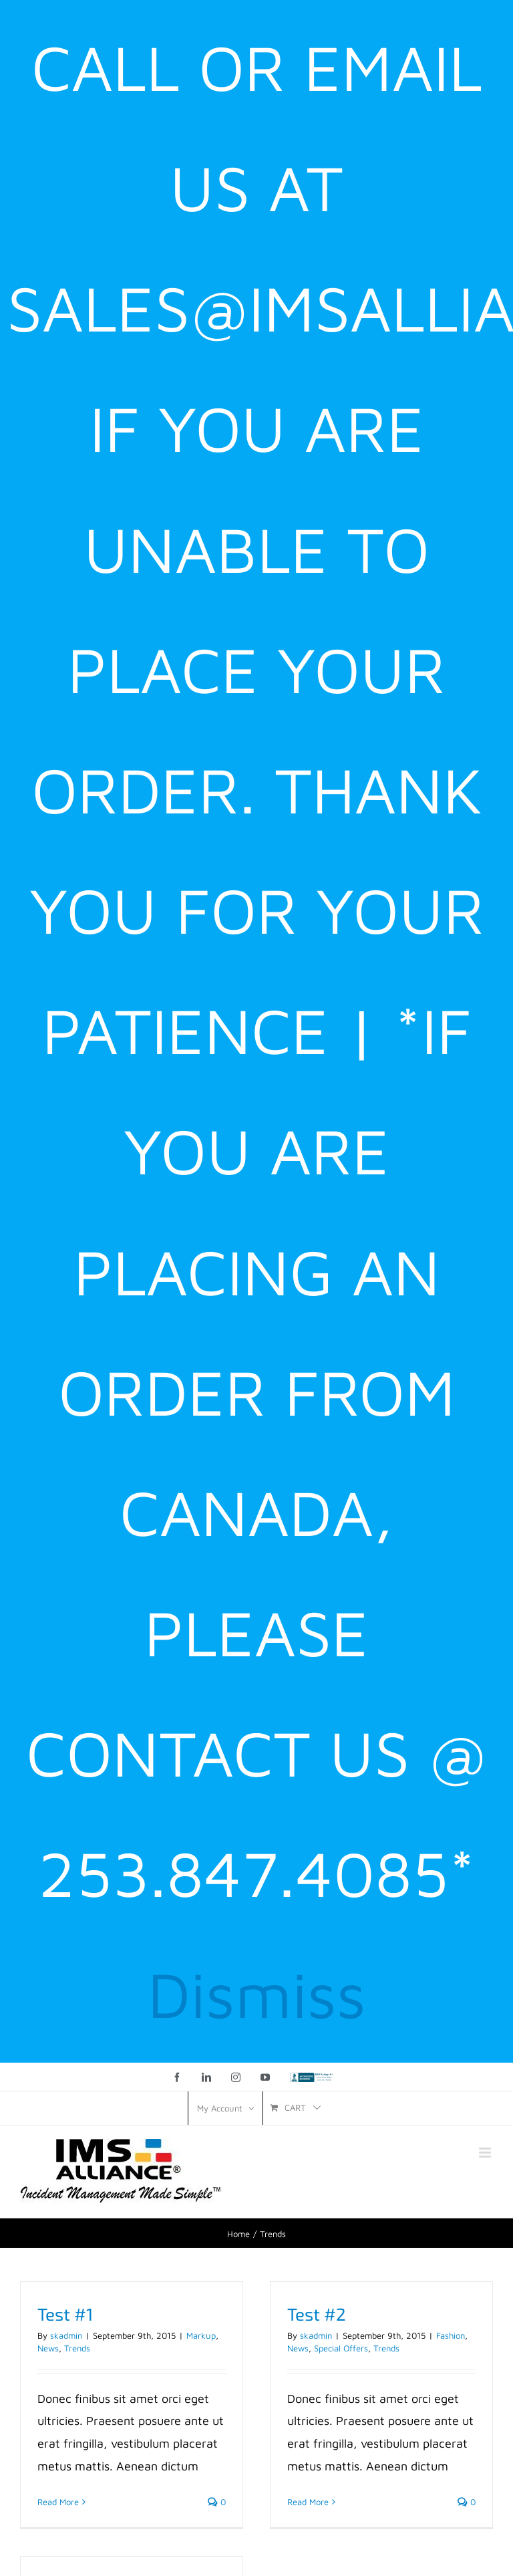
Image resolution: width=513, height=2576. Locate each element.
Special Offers (341, 2348)
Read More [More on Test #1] (58, 2501)
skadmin (66, 2335)
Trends (77, 2348)
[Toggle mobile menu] (486, 2153)
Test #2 (316, 2313)
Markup (201, 2335)
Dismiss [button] (257, 1993)
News (48, 2348)
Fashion (450, 2335)
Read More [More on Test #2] (308, 2501)
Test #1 (65, 2313)
